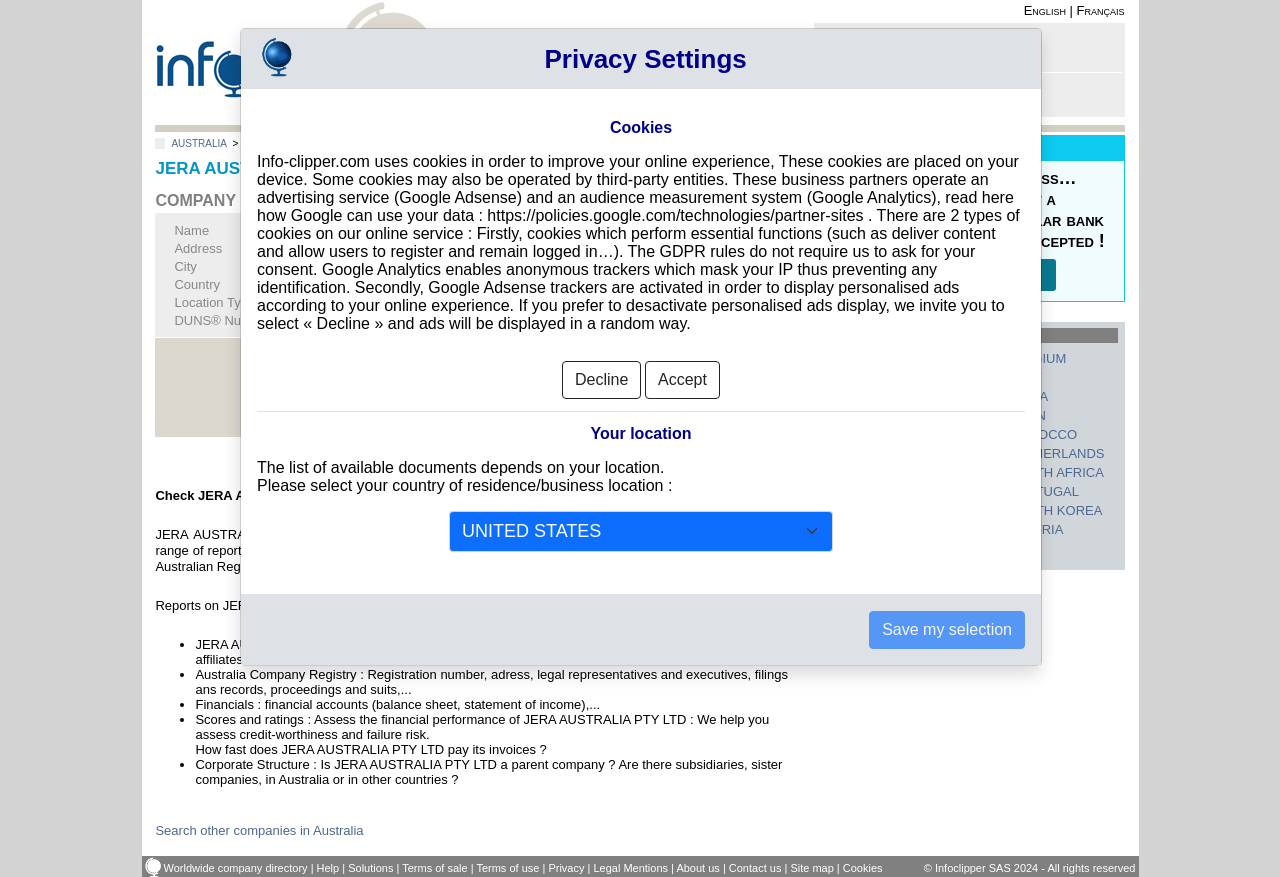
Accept (682, 375)
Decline (601, 375)
